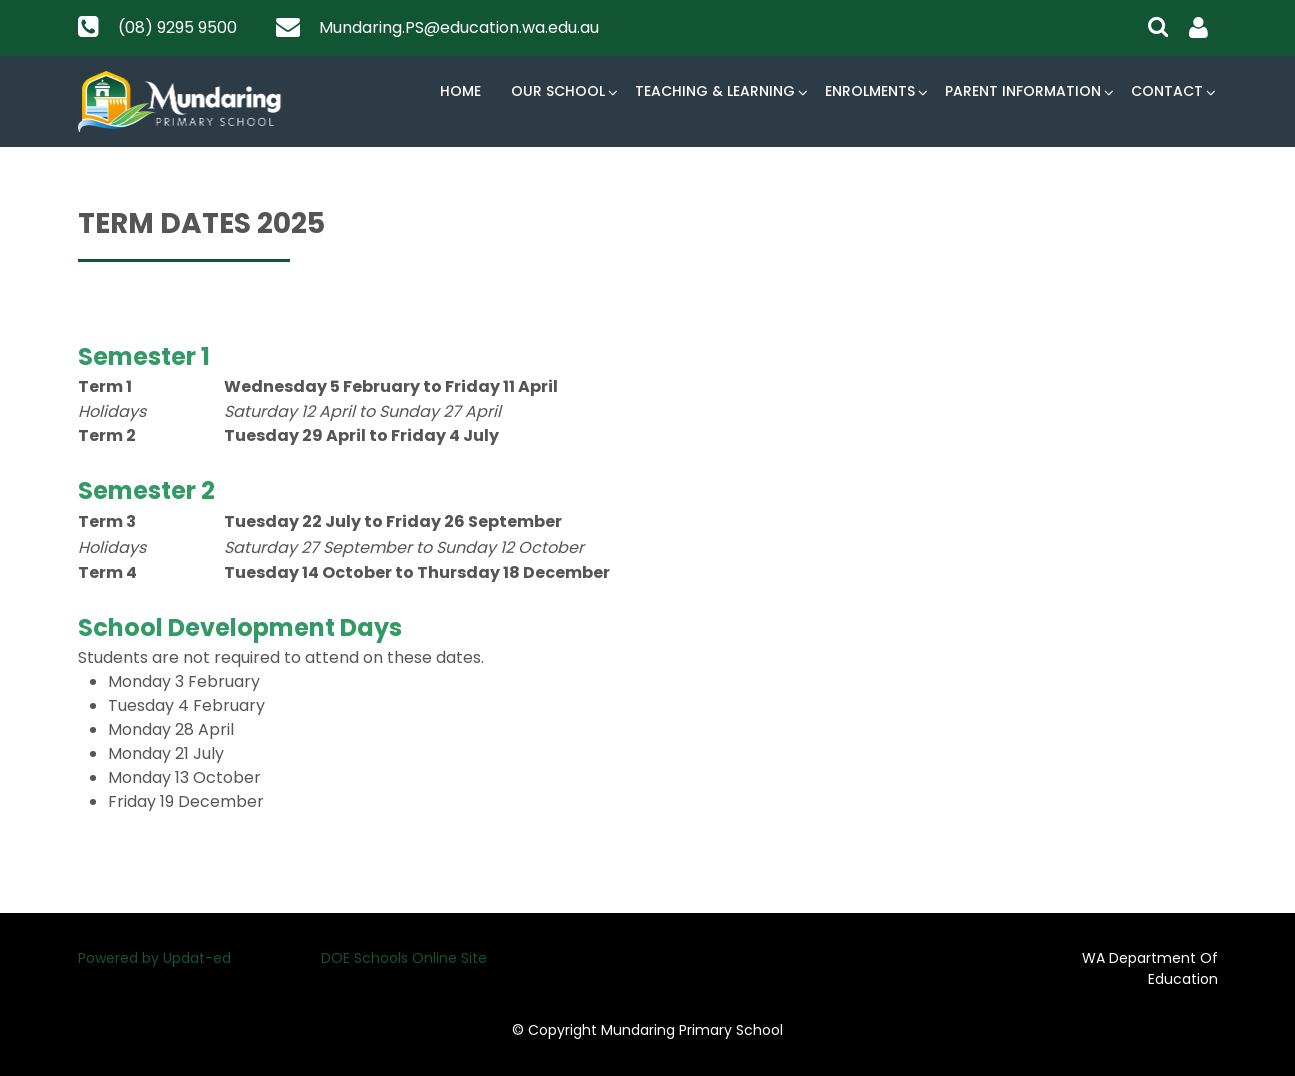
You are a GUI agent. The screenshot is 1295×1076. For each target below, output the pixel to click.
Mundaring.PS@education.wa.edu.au (459, 27)
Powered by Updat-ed (154, 958)
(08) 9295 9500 (177, 27)
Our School (558, 91)
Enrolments (870, 91)
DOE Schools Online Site (404, 958)
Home (460, 91)
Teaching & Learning (715, 91)
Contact (1167, 91)
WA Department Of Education (1150, 968)
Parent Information (1023, 91)
